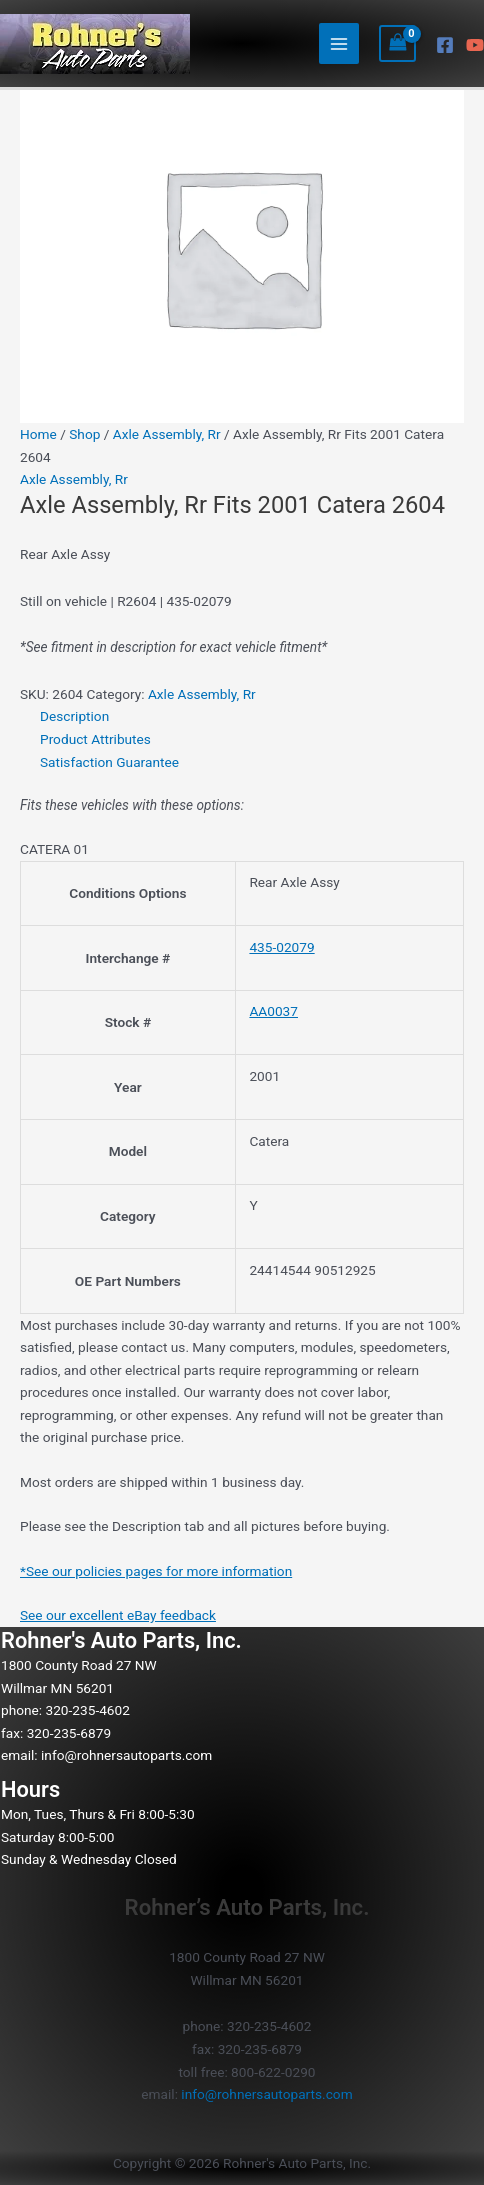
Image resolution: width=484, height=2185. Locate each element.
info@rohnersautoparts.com (126, 1755)
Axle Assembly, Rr (167, 434)
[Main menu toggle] (339, 43)
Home (38, 434)
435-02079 (281, 947)
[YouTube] (475, 45)
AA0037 (273, 1011)
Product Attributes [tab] (95, 739)
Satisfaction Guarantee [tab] (109, 762)
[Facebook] (445, 45)
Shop (84, 434)
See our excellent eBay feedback (118, 1615)
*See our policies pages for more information (156, 1571)
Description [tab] (74, 716)
